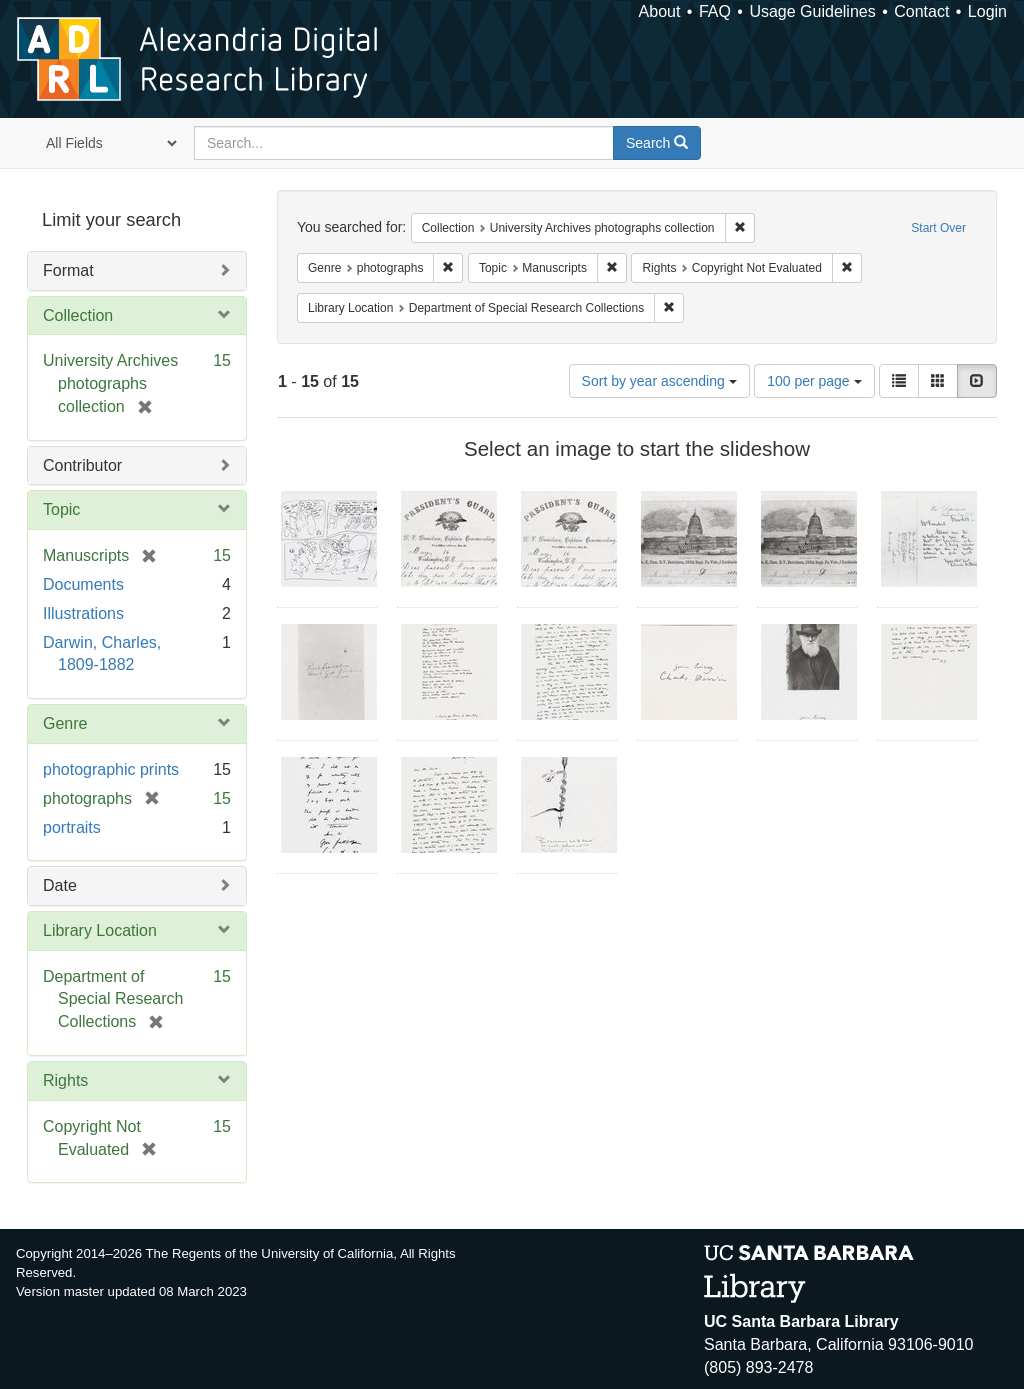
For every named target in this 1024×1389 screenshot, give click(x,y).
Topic (61, 509)
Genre (65, 723)
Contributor (82, 465)
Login (987, 11)
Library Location (100, 930)
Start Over (938, 228)
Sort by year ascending (659, 381)
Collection (78, 315)
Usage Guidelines (812, 11)
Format (68, 270)
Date (60, 885)
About (660, 11)
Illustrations (83, 613)
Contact (921, 11)
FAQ (715, 11)
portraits (72, 827)
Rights (65, 1080)
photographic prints (111, 769)
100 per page (814, 381)
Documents (83, 584)
